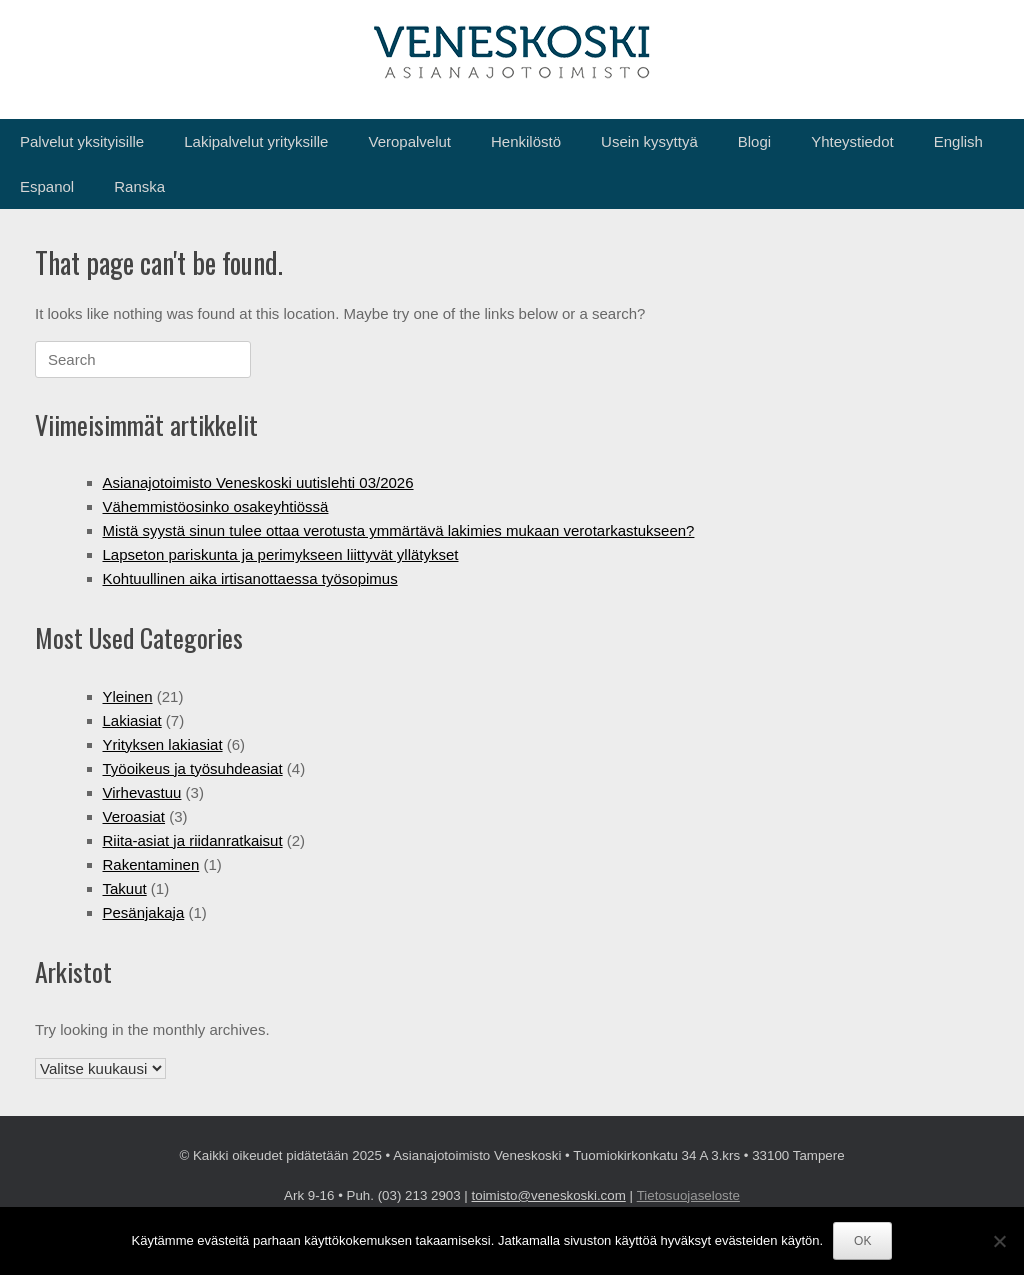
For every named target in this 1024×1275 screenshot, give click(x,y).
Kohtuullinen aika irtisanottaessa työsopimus (250, 578)
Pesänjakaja (144, 912)
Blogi (754, 141)
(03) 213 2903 (419, 1195)
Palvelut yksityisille (82, 141)
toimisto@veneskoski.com (549, 1195)
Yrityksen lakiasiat (163, 744)
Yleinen (128, 696)
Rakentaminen (151, 864)
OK (862, 1241)
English (958, 141)
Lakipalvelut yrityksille (256, 141)
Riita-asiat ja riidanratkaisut (193, 840)
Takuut (125, 888)
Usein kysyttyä (649, 141)
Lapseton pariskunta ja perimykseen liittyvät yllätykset (281, 554)
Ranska (139, 186)
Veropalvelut (409, 141)
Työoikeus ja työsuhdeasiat (193, 768)
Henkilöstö (526, 141)
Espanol (47, 186)
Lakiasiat (132, 720)
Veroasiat (134, 816)
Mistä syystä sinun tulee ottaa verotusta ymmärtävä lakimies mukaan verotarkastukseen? (399, 530)
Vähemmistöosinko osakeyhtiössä (216, 506)
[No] (999, 1241)
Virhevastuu (142, 792)
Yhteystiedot (852, 141)
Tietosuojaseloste (688, 1195)
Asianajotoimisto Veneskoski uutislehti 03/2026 (258, 482)
